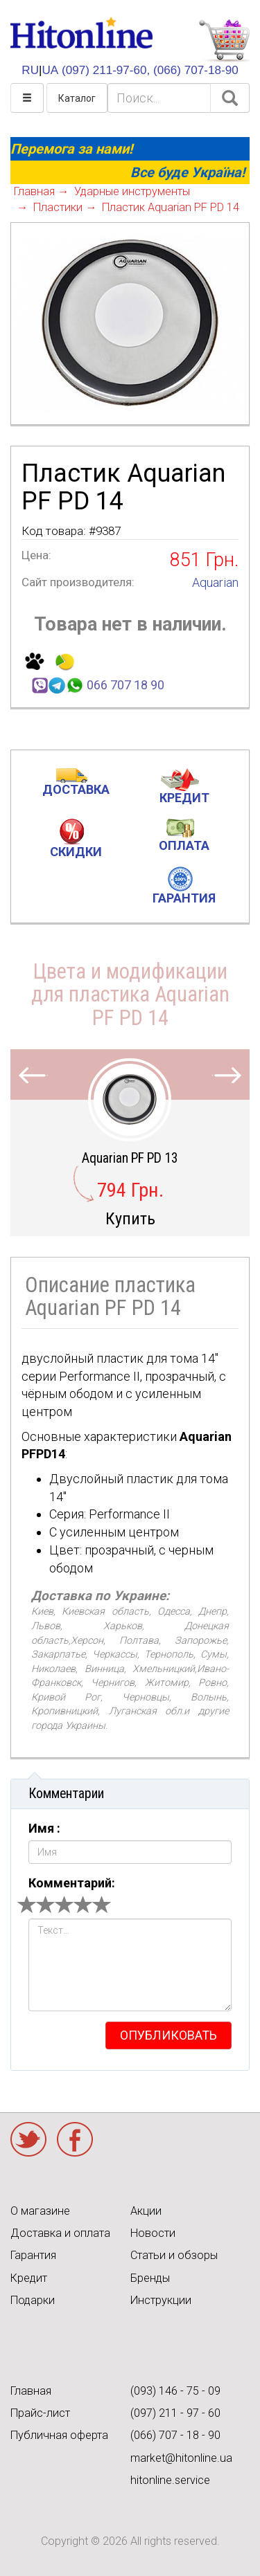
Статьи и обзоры (174, 2255)
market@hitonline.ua (181, 2458)
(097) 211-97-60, (106, 70)
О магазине (40, 2210)
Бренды (150, 2278)
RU (30, 70)
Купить (130, 1218)
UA (50, 70)
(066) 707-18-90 (196, 70)
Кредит (28, 2278)
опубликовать (168, 2035)
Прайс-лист (40, 2413)
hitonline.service (170, 2480)
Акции (146, 2210)
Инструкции (160, 2300)
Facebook (75, 2139)
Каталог (77, 98)
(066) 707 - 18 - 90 (175, 2435)
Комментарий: (71, 1883)
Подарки (32, 2300)
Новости (152, 2233)
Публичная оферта (59, 2435)
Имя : (44, 1828)
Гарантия (33, 2255)
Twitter (28, 2139)
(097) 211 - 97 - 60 (175, 2413)
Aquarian (215, 582)
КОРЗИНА (224, 40)
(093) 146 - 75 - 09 (175, 2390)
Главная (30, 2390)
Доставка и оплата (60, 2233)
